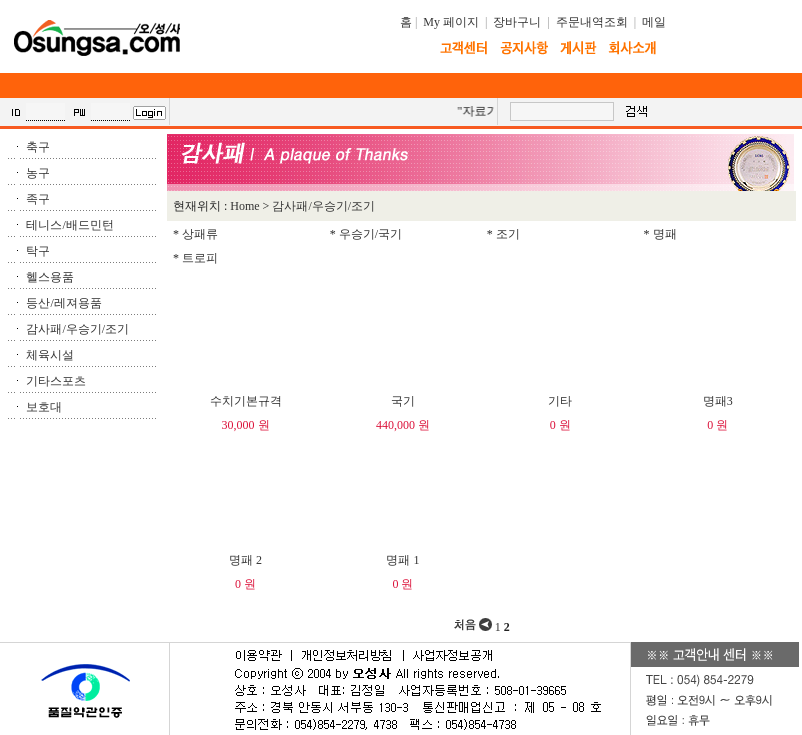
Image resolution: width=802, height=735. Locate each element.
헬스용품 (50, 277)
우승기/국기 (370, 234)
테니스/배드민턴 (69, 225)
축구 (38, 147)
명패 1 (402, 560)
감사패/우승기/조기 (77, 329)
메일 (654, 22)
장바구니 (517, 22)
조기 (508, 234)
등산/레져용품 (63, 303)
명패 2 (245, 560)
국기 (403, 401)
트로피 (200, 258)
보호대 (44, 407)
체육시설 (50, 355)
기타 (560, 401)
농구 (38, 173)
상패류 (200, 234)
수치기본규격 (246, 401)
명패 (665, 234)
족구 (38, 199)
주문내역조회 (592, 22)
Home (244, 206)
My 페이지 (451, 22)
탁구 (38, 251)
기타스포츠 (56, 381)
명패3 (718, 401)
